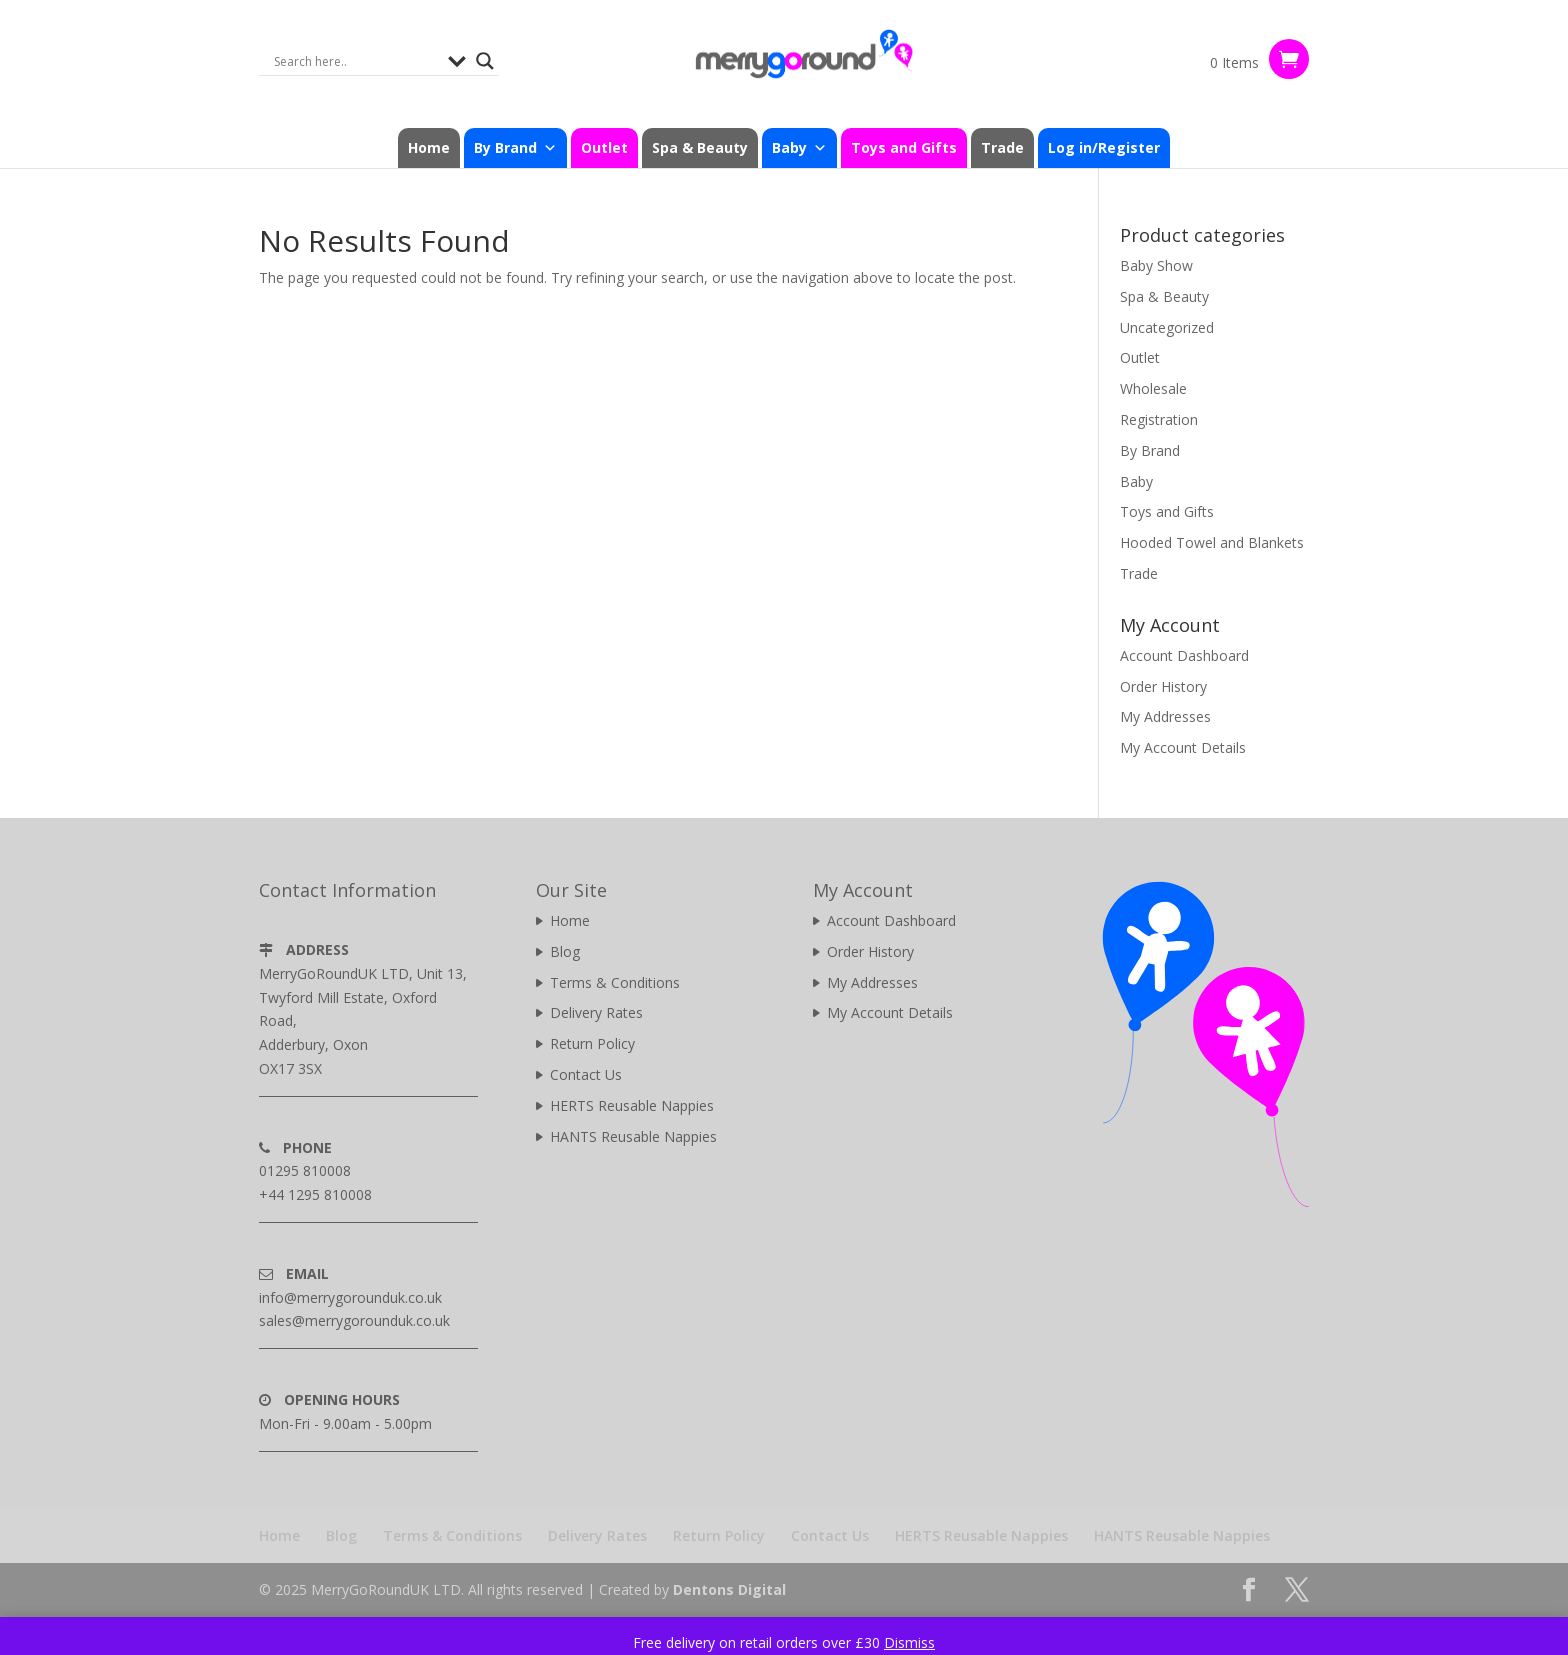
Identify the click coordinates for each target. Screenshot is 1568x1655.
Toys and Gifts (904, 147)
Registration (1159, 419)
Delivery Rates (596, 1012)
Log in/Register (1104, 147)
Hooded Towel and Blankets (1212, 542)
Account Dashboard (1184, 655)
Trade (1002, 147)
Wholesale (1153, 388)
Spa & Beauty (700, 147)
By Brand (515, 148)
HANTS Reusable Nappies (633, 1136)
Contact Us (586, 1074)
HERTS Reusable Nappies (632, 1105)
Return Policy (592, 1043)
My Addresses (1165, 716)
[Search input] (356, 61)
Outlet (604, 147)
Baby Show (1156, 265)
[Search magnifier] (485, 61)
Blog (565, 951)
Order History (1163, 686)
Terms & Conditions (615, 982)
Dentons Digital (729, 1589)
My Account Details (1183, 747)
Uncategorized (1167, 327)
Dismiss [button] (909, 1642)
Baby (799, 148)
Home (429, 147)
